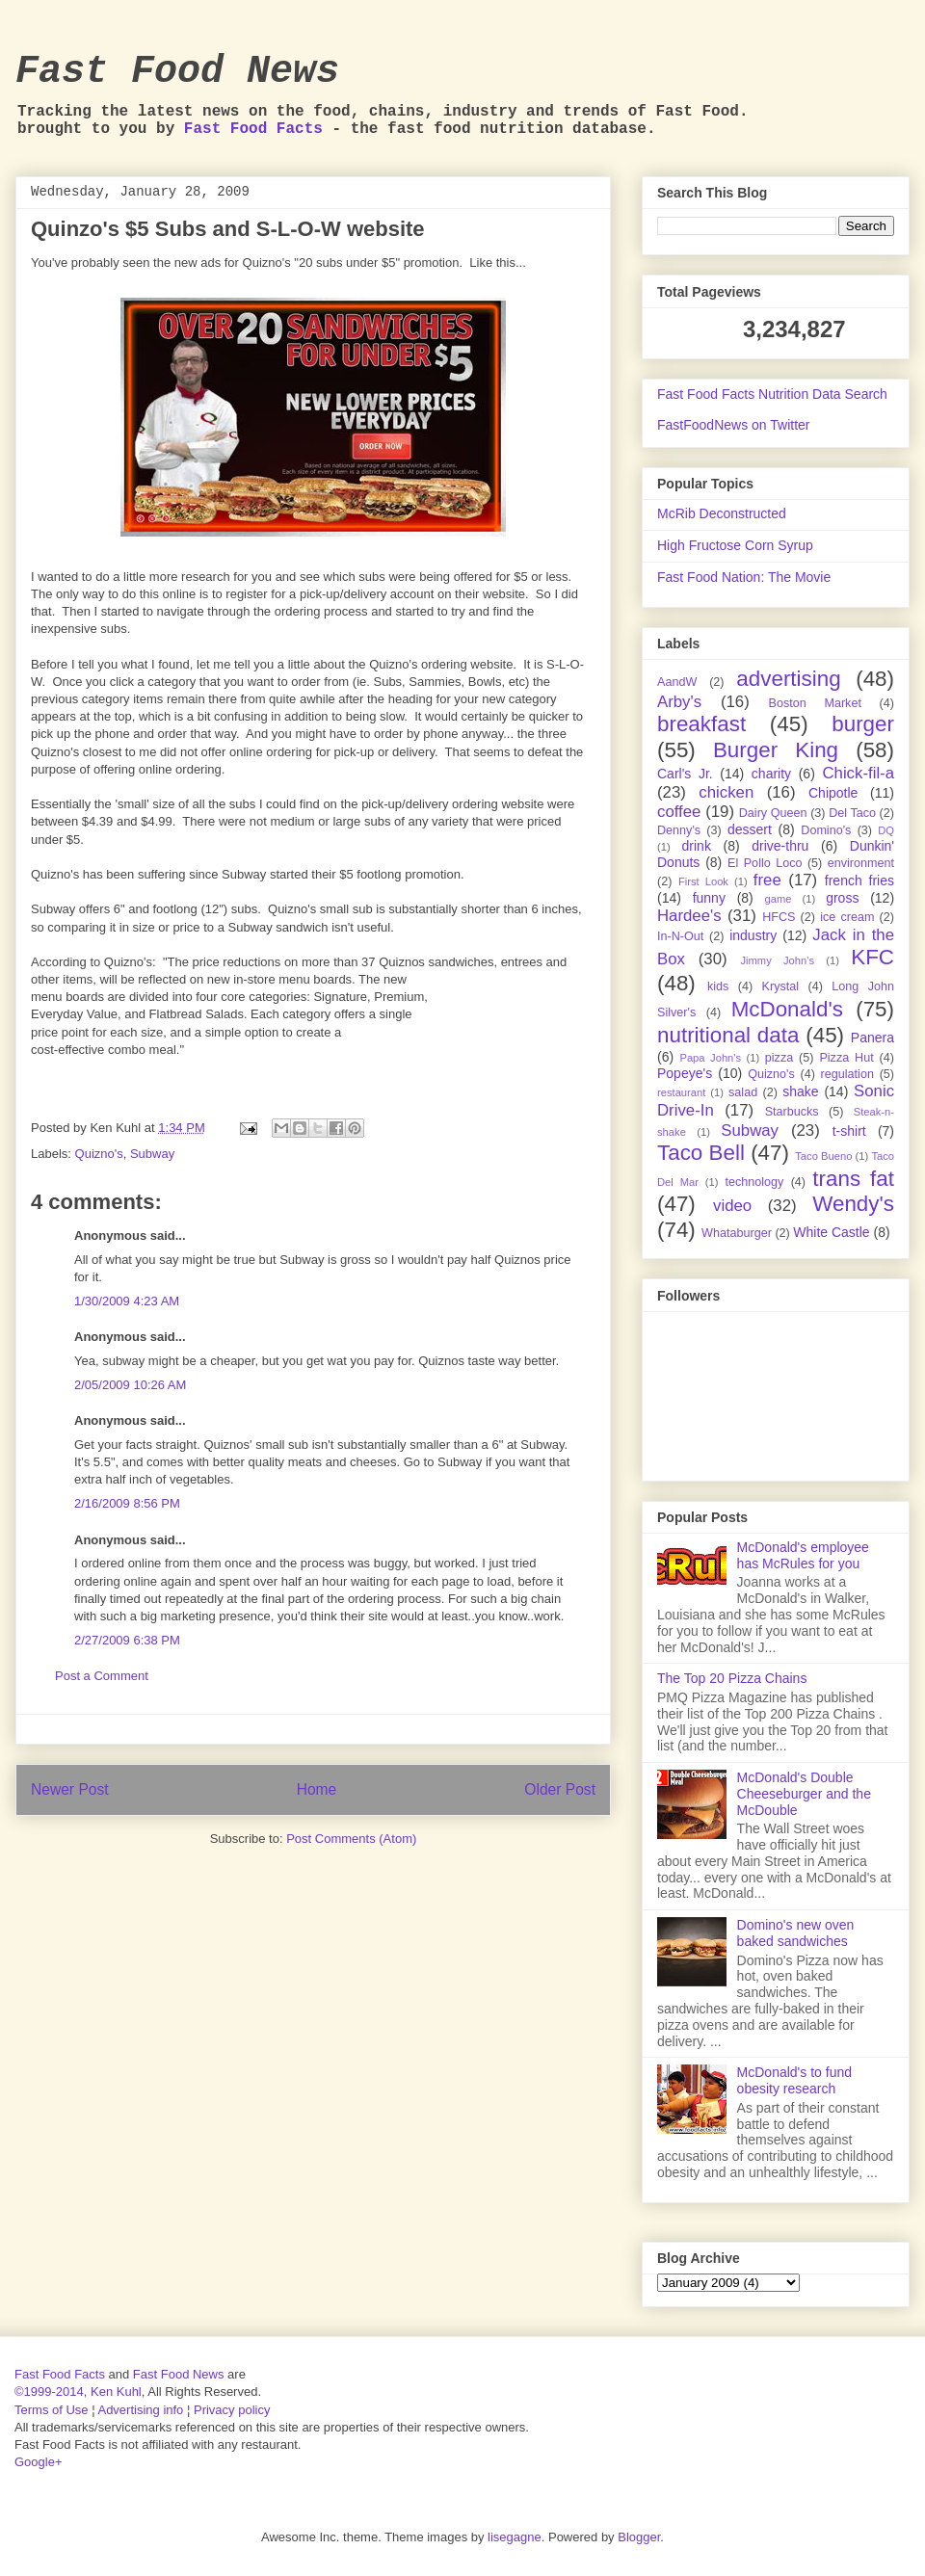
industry (753, 935)
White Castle (831, 1232)
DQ (886, 830)
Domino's (826, 830)
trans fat (853, 1179)
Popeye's (684, 1073)
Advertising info (140, 2410)
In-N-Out (680, 936)
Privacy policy (232, 2410)
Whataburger (736, 1233)
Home (317, 1789)
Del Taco (852, 813)
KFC (872, 957)
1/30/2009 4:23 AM (126, 1301)
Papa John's (710, 1058)
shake (800, 1091)
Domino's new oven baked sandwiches (796, 1933)
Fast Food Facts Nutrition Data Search (772, 394)
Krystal (781, 986)
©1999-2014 (49, 2391)
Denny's (678, 830)
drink (696, 846)
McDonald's (787, 1009)
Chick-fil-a (858, 773)
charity (771, 773)
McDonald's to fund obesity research (794, 2080)
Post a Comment (101, 1676)
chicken (726, 792)
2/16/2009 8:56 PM (127, 1503)
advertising (788, 679)
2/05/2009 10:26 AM (130, 1385)
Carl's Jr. (685, 773)
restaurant (681, 1092)
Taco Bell (701, 1153)
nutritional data (728, 1035)
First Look (703, 881)
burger (863, 724)
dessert (749, 829)
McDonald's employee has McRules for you (803, 1555)
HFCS (778, 917)
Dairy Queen (773, 813)
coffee (678, 811)
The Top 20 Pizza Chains (731, 1678)
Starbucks (792, 1111)
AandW (677, 682)
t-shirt (849, 1131)
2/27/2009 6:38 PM (127, 1640)
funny (709, 898)
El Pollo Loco (764, 863)
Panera (872, 1037)
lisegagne (515, 2537)
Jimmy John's (777, 960)
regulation (847, 1074)
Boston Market (815, 703)
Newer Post (70, 1789)
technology (754, 1182)
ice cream (847, 917)
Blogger (639, 2537)
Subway (152, 1153)
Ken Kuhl (116, 2391)
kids (717, 986)
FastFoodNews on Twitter (733, 425)
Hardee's (689, 916)
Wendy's (853, 1204)
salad (742, 1092)
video (732, 1205)
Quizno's (99, 1153)
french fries (859, 880)
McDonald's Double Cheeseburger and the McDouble (804, 1794)
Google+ (38, 2462)
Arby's (679, 702)
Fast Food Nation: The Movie (744, 577)
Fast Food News (177, 71)
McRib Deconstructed (721, 513)
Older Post (559, 1789)
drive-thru (780, 846)
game (778, 899)
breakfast (701, 724)
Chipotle (833, 793)
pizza (779, 1058)
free (767, 880)
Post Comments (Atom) (351, 1838)
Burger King (775, 750)
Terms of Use (51, 2410)
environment (861, 863)
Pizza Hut (846, 1058)
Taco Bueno (823, 1156)
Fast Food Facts (253, 129)
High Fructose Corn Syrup (735, 545)
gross (842, 898)
